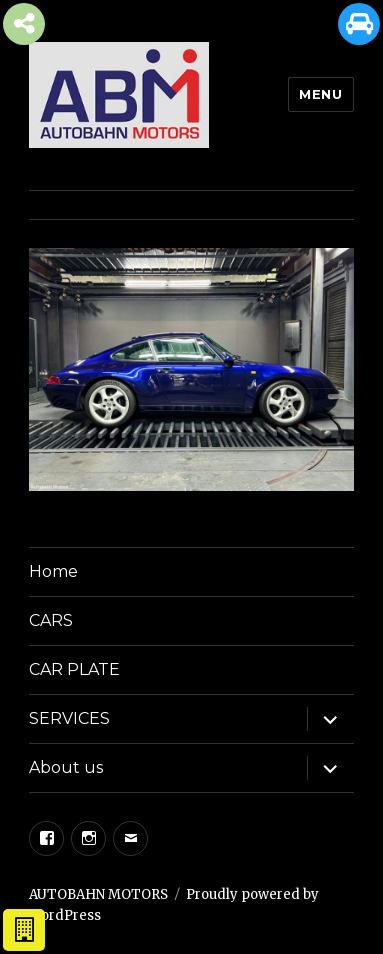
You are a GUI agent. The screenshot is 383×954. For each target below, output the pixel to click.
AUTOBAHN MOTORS (98, 894)
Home (53, 571)
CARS (51, 620)
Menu (320, 94)
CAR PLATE (74, 669)
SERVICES (69, 718)
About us (66, 767)
